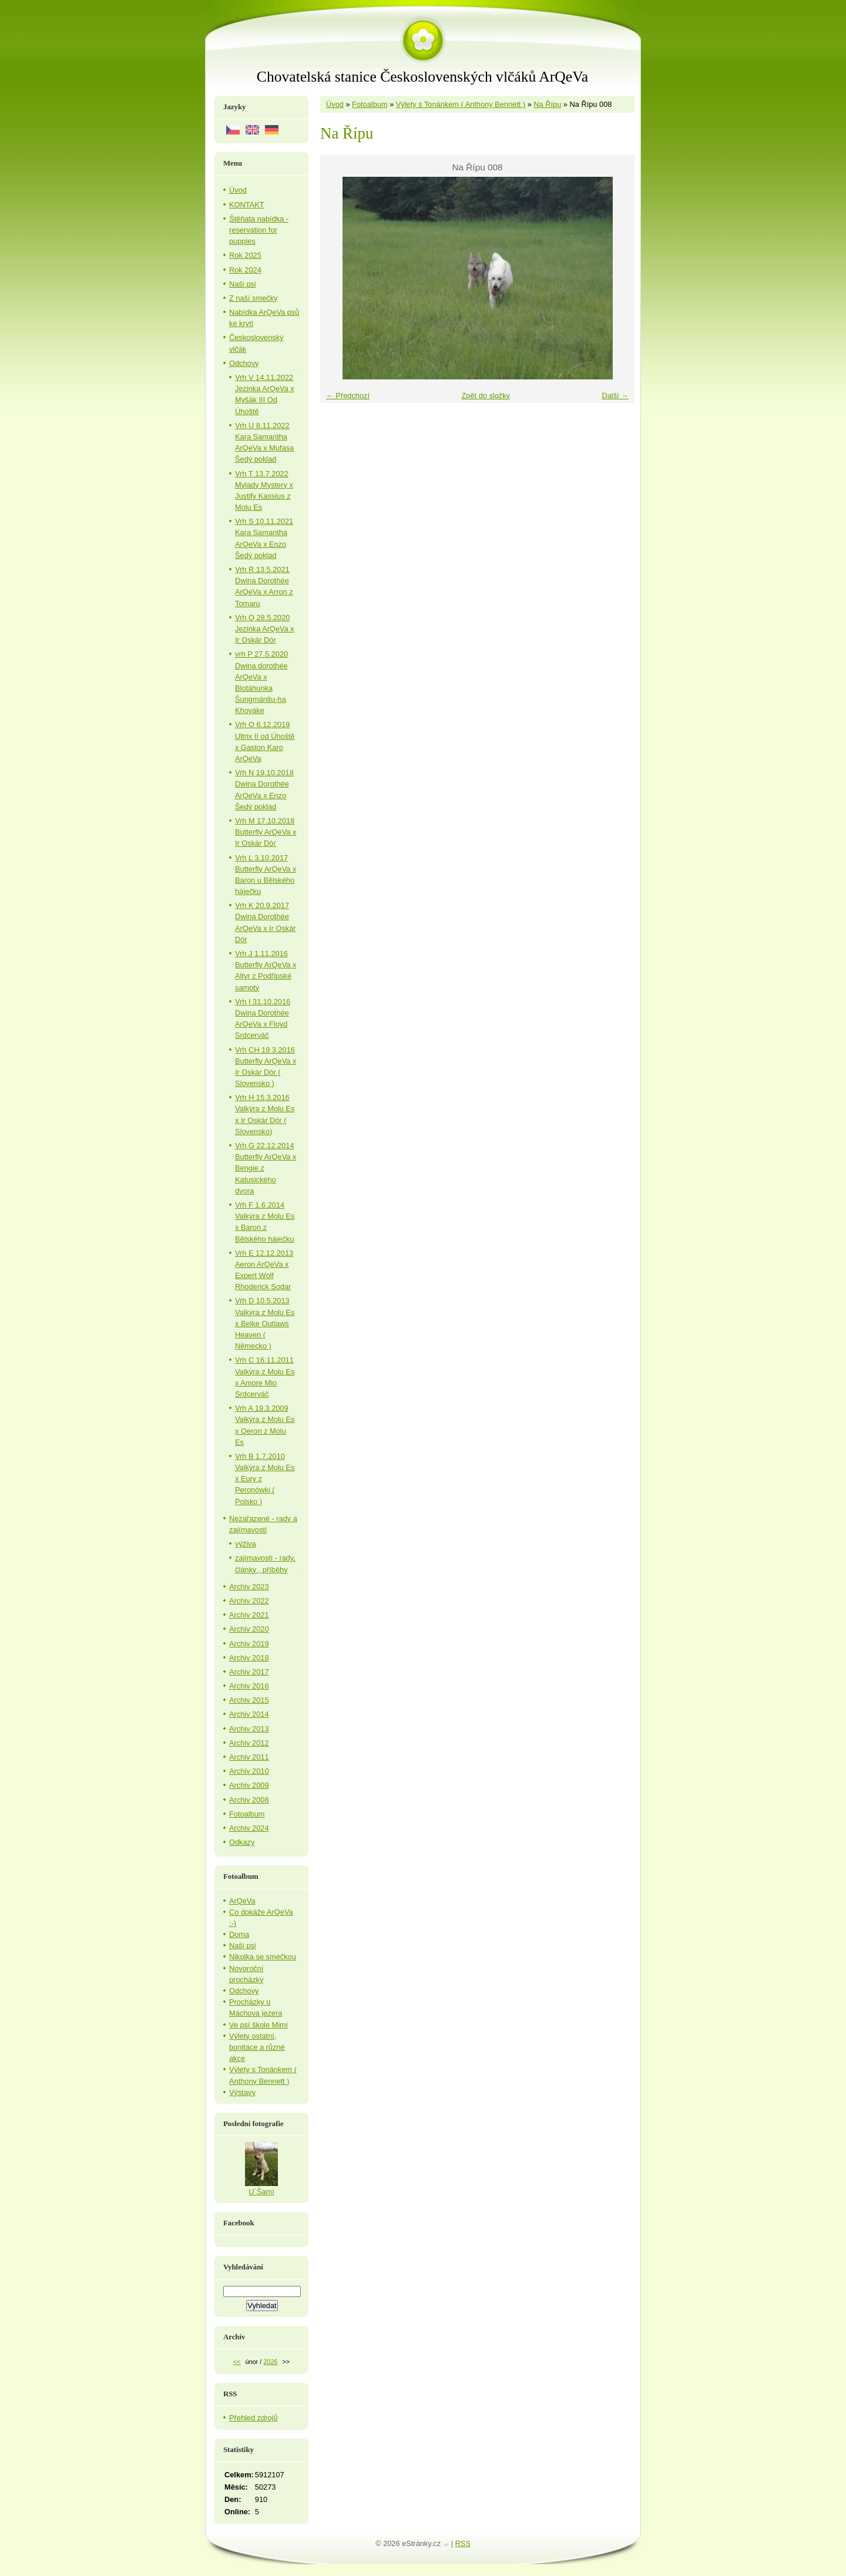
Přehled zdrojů (253, 2417)
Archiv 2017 (249, 1671)
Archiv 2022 (249, 1600)
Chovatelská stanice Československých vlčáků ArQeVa (422, 76)
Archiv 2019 (249, 1643)
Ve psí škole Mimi (258, 2024)
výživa (245, 1543)
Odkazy (241, 1842)
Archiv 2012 (249, 1742)
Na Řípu (547, 104)
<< (237, 2361)
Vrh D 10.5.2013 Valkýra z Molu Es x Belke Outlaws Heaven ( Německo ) (264, 1323)
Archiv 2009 (249, 1785)
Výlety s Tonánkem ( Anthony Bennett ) (460, 104)
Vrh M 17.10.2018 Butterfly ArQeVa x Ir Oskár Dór (265, 832)
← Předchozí (348, 395)
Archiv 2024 (249, 1828)
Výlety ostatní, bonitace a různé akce (257, 2047)
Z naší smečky (253, 298)
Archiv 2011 (249, 1757)
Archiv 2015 (249, 1700)
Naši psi (242, 284)
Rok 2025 (245, 255)
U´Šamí (261, 2191)
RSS (463, 2543)
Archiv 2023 (249, 1586)
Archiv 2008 (249, 1799)
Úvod (335, 104)
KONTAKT (246, 204)
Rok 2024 (245, 269)
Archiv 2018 (249, 1657)
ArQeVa (242, 1900)
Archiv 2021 (249, 1614)
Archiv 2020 (249, 1629)
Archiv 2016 (249, 1686)
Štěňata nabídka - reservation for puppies (258, 230)
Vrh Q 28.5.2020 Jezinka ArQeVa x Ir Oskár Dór (264, 628)
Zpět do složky (485, 395)
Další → (615, 395)
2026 (270, 2361)
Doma (239, 1934)
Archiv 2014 (249, 1714)
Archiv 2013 (249, 1728)
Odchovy (244, 363)
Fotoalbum (369, 104)
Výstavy (242, 2092)
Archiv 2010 (249, 1771)
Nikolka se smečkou (262, 1956)
